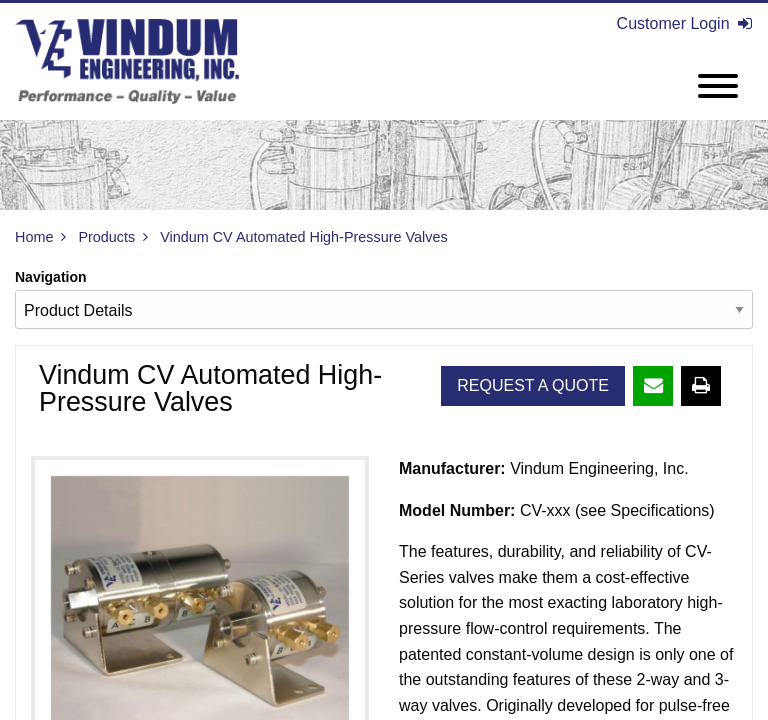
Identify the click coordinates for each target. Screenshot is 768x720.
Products (106, 237)
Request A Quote (533, 385)
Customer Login (684, 23)
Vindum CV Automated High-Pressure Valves (303, 237)
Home (34, 237)
